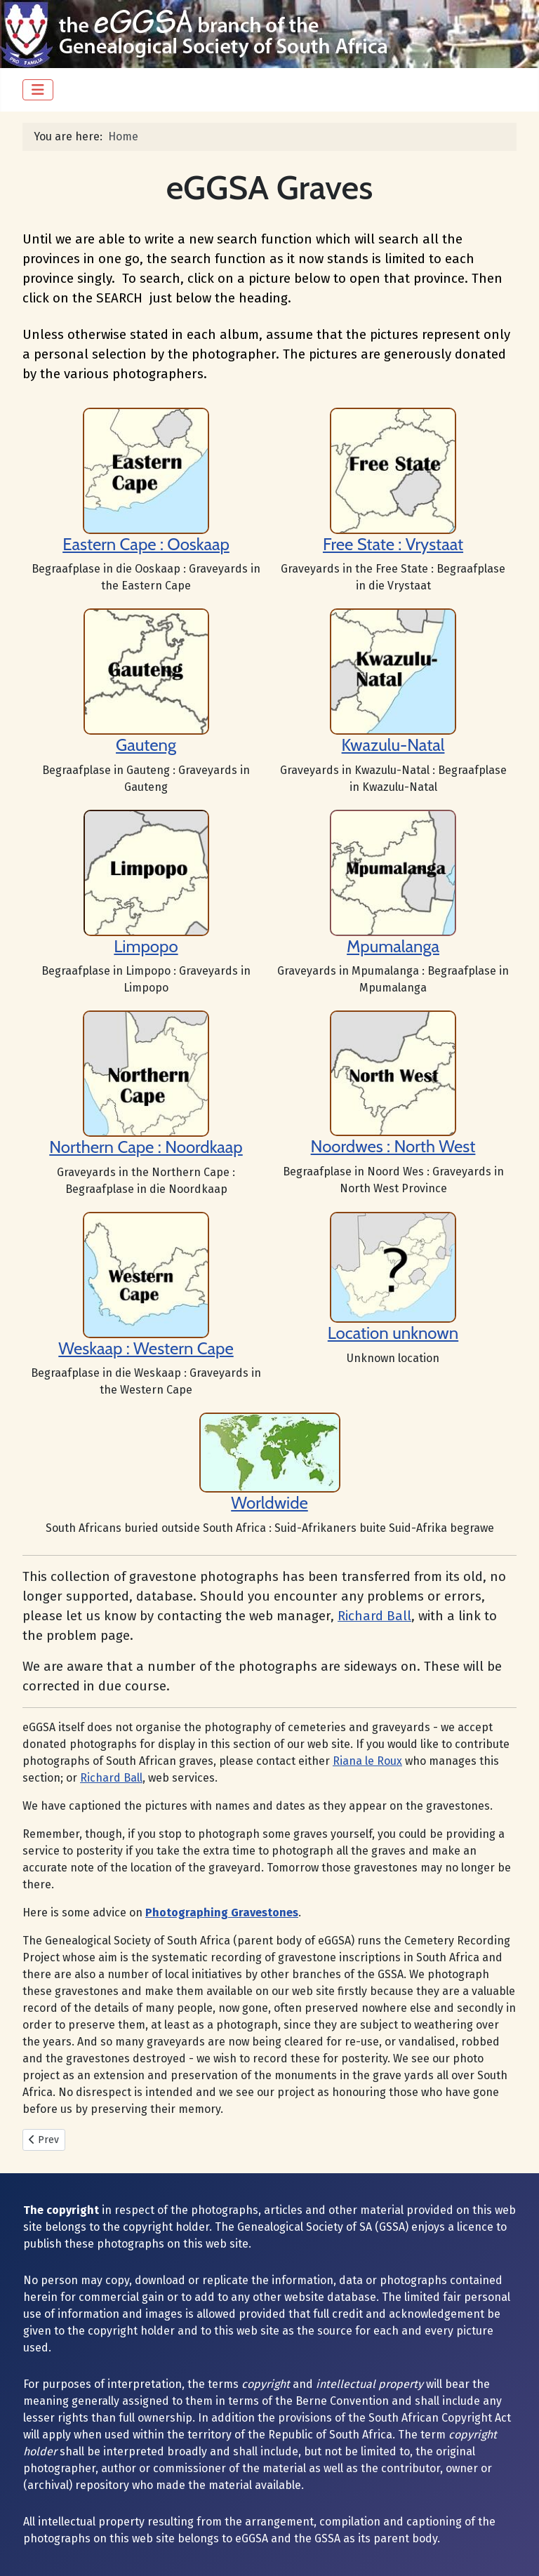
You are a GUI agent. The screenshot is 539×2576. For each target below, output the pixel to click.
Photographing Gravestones (221, 1912)
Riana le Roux (367, 1761)
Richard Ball (374, 1616)
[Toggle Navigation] (37, 89)
